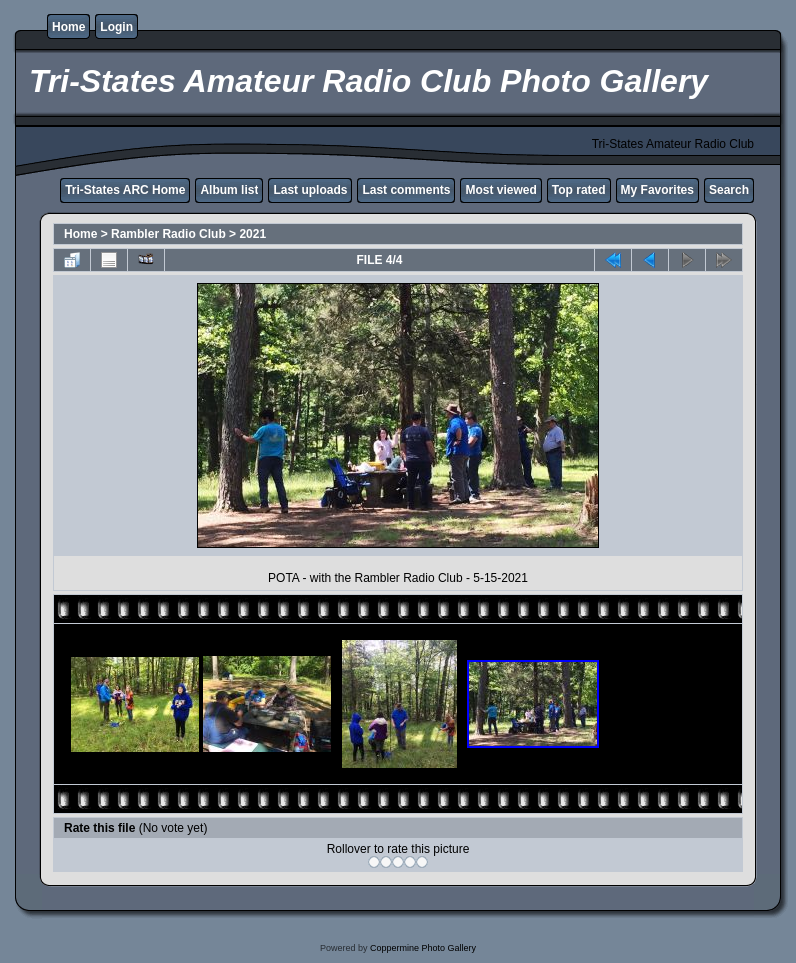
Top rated (579, 190)
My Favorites (657, 190)
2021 (252, 234)
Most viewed (500, 190)
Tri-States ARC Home (125, 190)
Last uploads (310, 190)
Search (729, 190)
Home (68, 27)
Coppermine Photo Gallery (423, 948)
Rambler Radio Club (168, 234)
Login (116, 27)
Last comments (406, 190)
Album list (229, 190)
